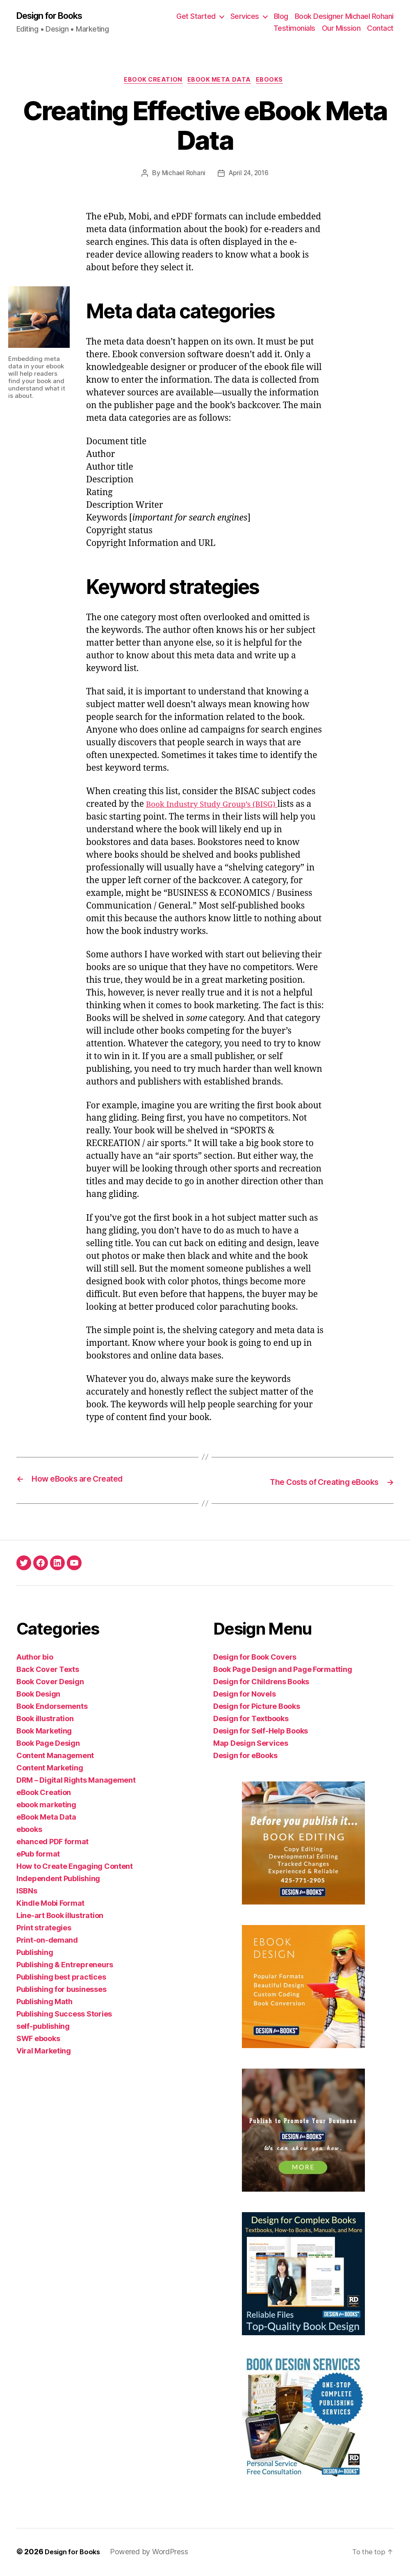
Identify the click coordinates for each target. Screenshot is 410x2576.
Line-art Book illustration (59, 1916)
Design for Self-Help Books (260, 1732)
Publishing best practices (61, 1978)
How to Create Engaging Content (74, 1867)
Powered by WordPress (153, 2553)
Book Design (38, 1695)
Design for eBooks (245, 1756)
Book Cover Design (50, 1683)
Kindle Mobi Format (50, 1904)
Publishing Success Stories (64, 2015)
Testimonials (294, 29)
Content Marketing (49, 1769)
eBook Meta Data (221, 82)
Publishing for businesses (61, 1990)
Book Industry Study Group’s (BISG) (219, 807)
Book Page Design (48, 1744)
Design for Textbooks (251, 1719)
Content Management (55, 1756)
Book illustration (44, 1719)
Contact (380, 29)
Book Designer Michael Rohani (344, 16)
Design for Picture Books (256, 1707)
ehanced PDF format (52, 1842)
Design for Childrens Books (261, 1683)
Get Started (196, 16)
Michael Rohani (182, 176)
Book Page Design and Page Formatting (282, 1670)
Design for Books (54, 16)
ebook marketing (46, 1806)
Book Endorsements (51, 1707)
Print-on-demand (47, 1941)
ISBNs (26, 1892)
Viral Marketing (43, 2052)
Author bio (34, 1658)
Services (244, 16)
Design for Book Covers (254, 1658)
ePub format (38, 1855)
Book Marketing (44, 1732)
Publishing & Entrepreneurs (64, 1966)
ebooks (274, 82)
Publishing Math (44, 2002)
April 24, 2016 (249, 176)
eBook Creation (151, 82)
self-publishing (43, 2027)
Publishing (34, 1953)
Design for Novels (244, 1695)
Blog (281, 16)
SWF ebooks (38, 2039)
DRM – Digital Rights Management (76, 1781)
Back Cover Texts (47, 1670)
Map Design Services (250, 1744)
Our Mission (341, 29)
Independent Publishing (58, 1879)
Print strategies (43, 1929)
